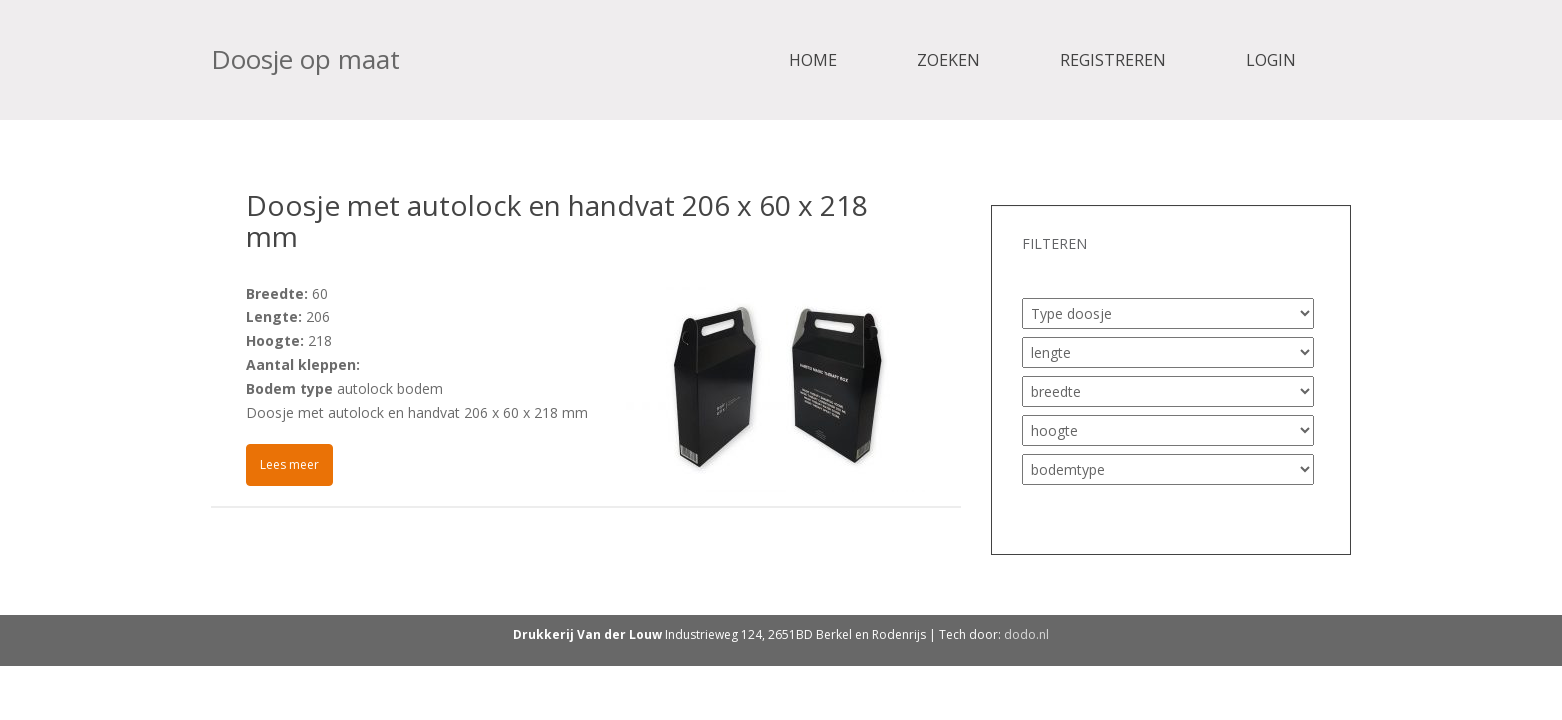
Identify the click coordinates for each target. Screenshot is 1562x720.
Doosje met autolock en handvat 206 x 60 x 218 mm (557, 220)
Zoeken (948, 60)
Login (1271, 60)
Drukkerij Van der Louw (587, 634)
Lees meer (289, 464)
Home (813, 60)
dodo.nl (1026, 634)
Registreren (1113, 60)
